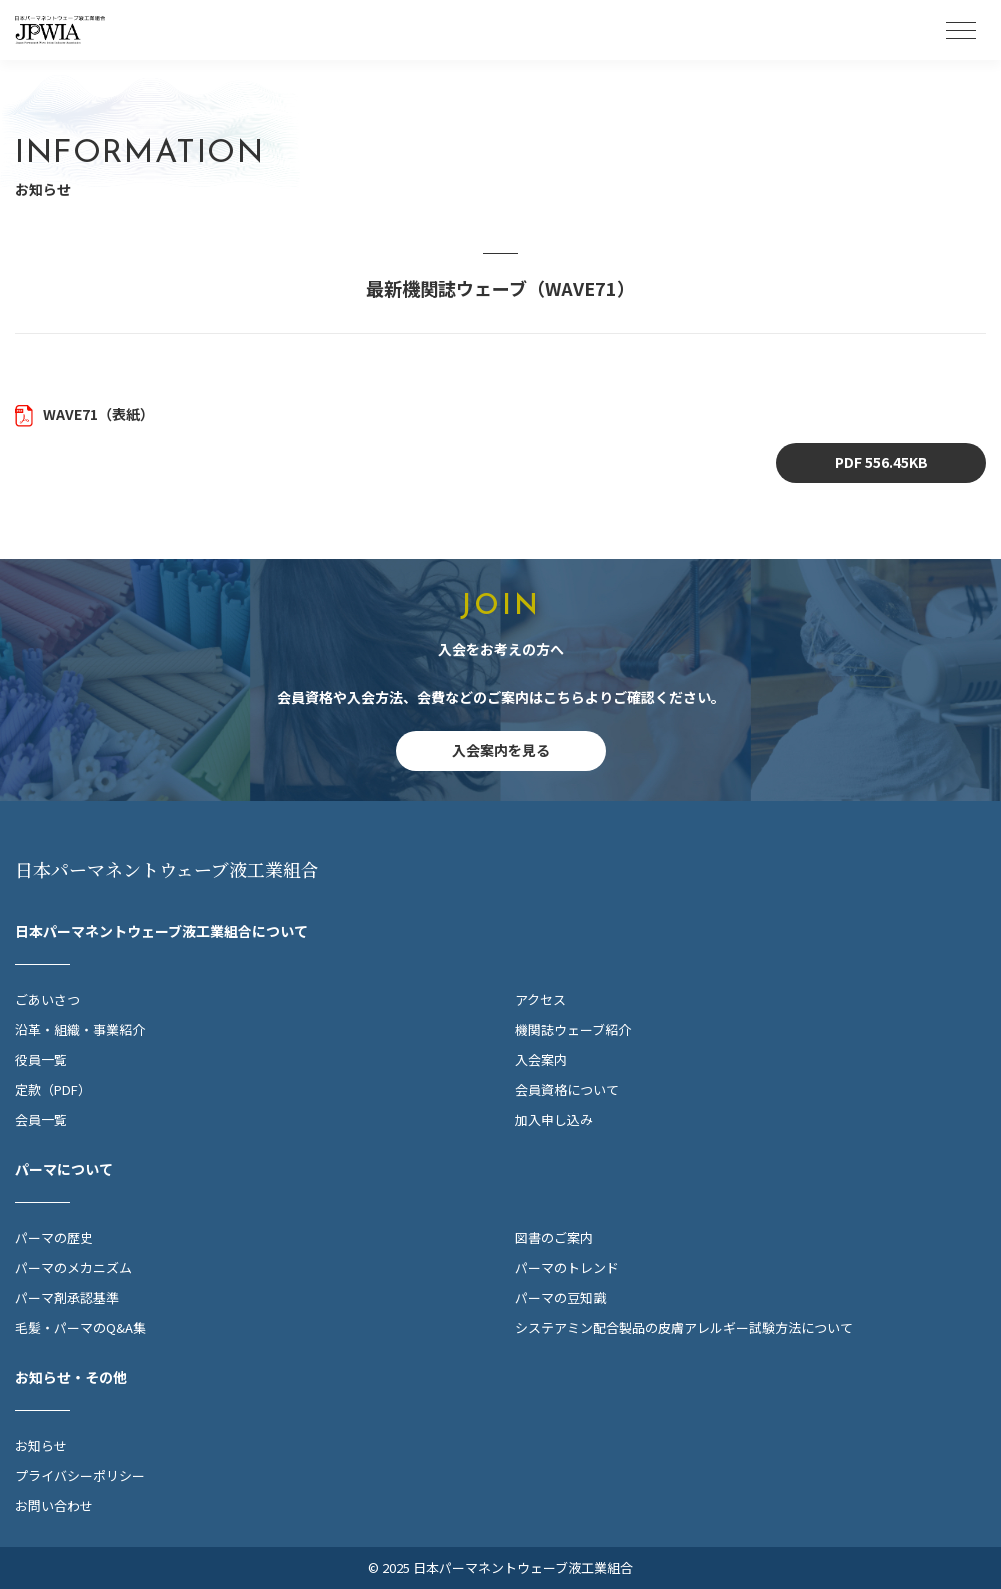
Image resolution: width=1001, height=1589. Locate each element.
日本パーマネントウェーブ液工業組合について (161, 931)
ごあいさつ (47, 999)
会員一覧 (41, 1119)
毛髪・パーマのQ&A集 (80, 1327)
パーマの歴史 (54, 1237)
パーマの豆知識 (560, 1297)
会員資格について (567, 1089)
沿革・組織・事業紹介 (80, 1029)
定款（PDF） (53, 1089)
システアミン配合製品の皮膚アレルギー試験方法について (684, 1327)
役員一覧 (41, 1059)
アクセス (540, 999)
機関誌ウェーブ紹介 (573, 1029)
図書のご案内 (554, 1237)
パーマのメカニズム (73, 1267)
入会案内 (541, 1059)
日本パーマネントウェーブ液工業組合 (167, 869)
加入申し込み (554, 1119)
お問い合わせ (54, 1505)
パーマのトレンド (567, 1267)
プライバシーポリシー (80, 1475)
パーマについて (64, 1169)
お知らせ (41, 1445)
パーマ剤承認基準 (67, 1297)
